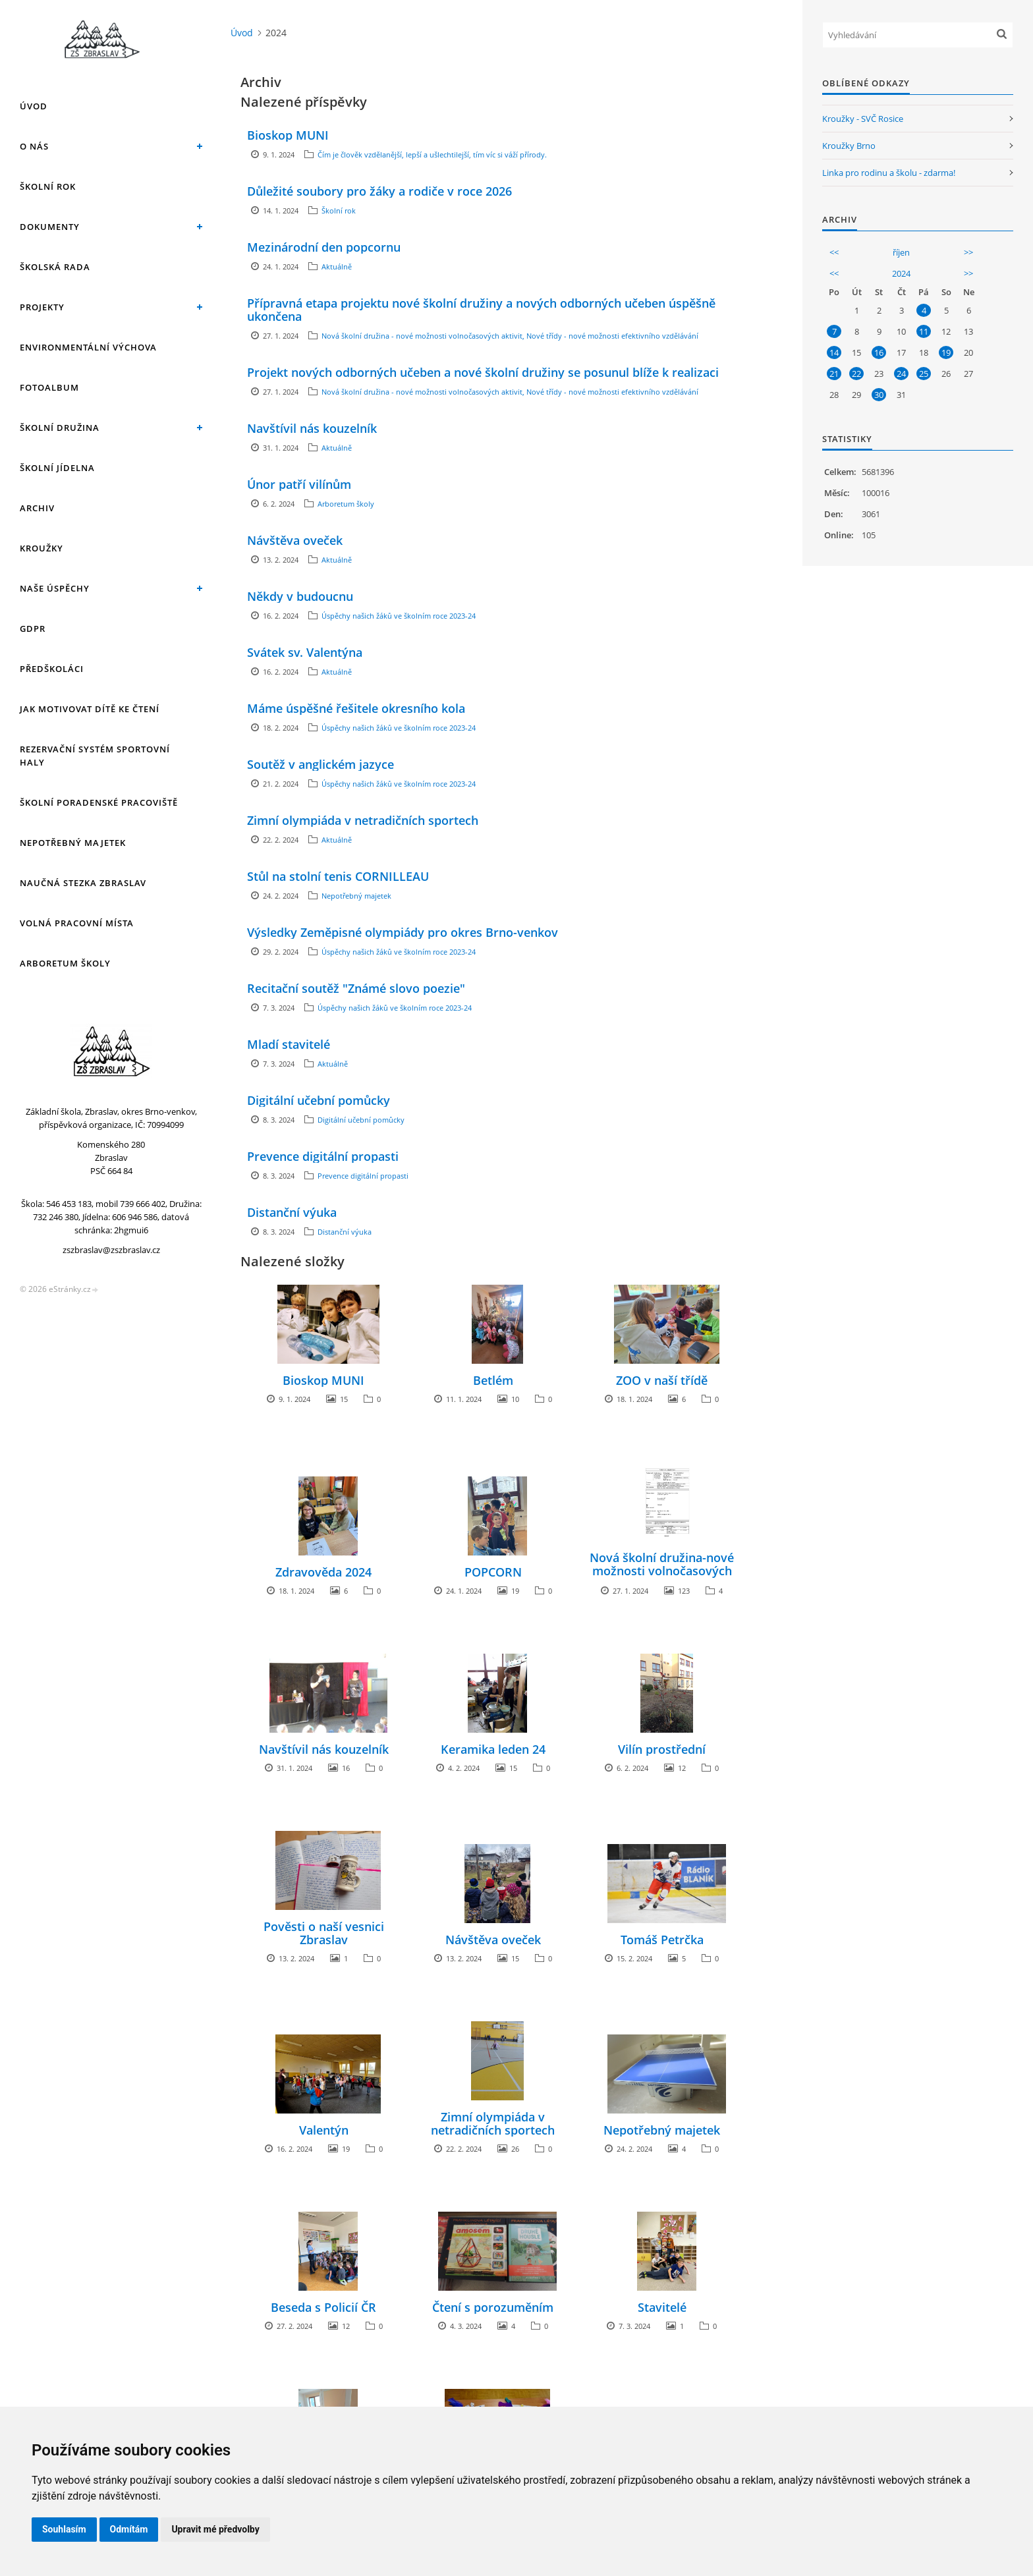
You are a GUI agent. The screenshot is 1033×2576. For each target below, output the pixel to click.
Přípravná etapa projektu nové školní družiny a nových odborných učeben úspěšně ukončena (481, 309)
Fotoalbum (49, 387)
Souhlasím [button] (64, 2529)
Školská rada (55, 267)
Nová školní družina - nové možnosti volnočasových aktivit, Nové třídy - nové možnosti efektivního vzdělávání (509, 336)
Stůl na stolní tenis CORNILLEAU (338, 876)
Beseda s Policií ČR (323, 2307)
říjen (901, 252)
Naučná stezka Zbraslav (83, 883)
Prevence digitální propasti (323, 1156)
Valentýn (324, 2130)
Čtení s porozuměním (492, 2307)
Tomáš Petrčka (662, 1939)
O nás (34, 146)
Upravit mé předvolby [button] (215, 2529)
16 (878, 352)
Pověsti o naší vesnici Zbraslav (324, 1933)
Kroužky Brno (849, 146)
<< (834, 252)
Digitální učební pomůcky (318, 1100)
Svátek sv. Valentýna (304, 652)
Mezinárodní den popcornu (324, 247)
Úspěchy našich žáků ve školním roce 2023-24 (398, 616)
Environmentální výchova (88, 347)
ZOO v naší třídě (662, 1380)
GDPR (32, 628)
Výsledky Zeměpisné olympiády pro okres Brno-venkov (402, 932)
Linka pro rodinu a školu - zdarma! (888, 173)
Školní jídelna (57, 468)
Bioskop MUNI (288, 135)
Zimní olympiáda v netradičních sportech (362, 820)
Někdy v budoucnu (300, 596)
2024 (901, 273)
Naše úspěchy (55, 588)
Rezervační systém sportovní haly (95, 755)
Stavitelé (662, 2307)
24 (901, 373)
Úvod (33, 106)
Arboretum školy (65, 963)
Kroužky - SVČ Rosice (862, 119)
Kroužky (41, 548)
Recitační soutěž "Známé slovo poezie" (356, 988)
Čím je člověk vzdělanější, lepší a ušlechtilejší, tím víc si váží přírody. (432, 154)
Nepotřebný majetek (73, 843)
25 (923, 373)
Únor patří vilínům (299, 484)
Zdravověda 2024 (323, 1572)
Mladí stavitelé (288, 1044)
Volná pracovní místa (77, 923)
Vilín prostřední (662, 1749)
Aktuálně (336, 266)
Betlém (493, 1380)
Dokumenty (50, 227)
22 (856, 373)
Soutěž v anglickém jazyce (320, 764)
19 (946, 352)
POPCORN (493, 1572)
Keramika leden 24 (493, 1749)
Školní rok (48, 186)
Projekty (42, 307)
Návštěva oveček (295, 540)
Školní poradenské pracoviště (99, 802)
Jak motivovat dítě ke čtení (89, 709)
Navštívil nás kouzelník (312, 428)
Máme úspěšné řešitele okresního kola (356, 708)
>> (968, 252)
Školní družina (59, 428)
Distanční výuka (292, 1212)
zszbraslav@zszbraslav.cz (111, 1250)
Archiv (37, 508)
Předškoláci (52, 669)
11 (923, 331)
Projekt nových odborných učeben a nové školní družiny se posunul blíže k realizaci (483, 372)
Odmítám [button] (129, 2529)
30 (878, 395)
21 (834, 373)
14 (834, 352)
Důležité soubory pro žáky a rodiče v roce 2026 (379, 191)
